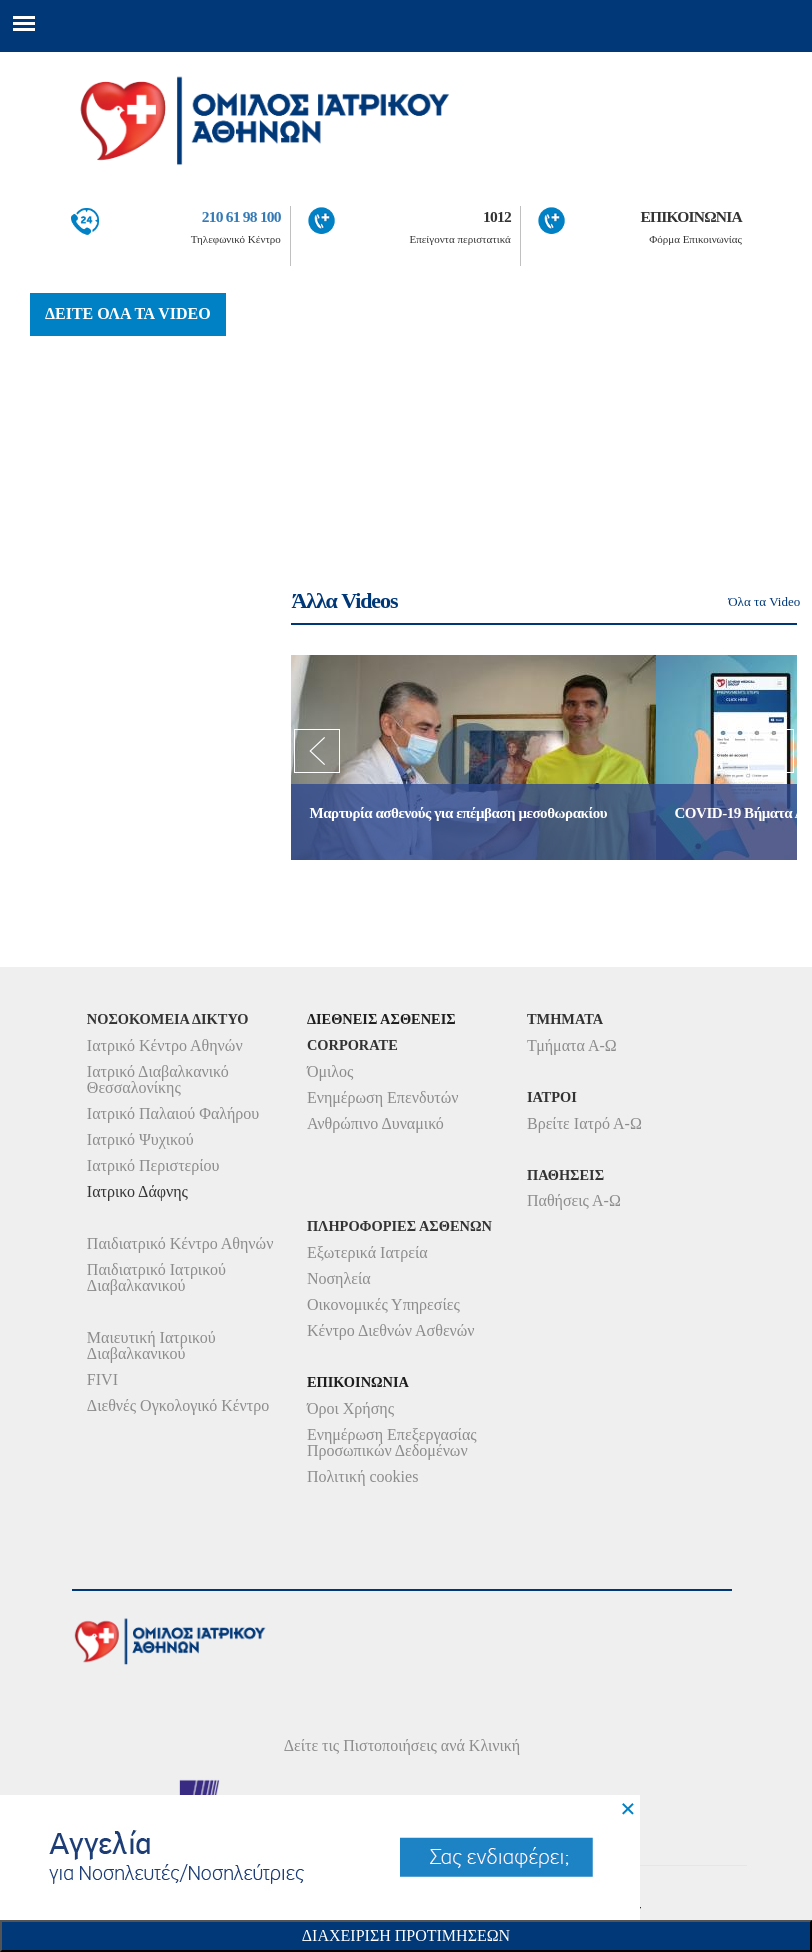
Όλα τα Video (764, 601)
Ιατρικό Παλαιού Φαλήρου (173, 1113)
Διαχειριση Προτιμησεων (406, 1935)
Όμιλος (330, 1071)
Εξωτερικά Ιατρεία (367, 1252)
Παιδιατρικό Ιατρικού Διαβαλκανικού (156, 1277)
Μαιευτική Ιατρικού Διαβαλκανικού (151, 1345)
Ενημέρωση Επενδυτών (383, 1097)
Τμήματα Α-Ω (572, 1045)
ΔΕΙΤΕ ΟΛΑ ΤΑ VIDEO (128, 313)
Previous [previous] (317, 757)
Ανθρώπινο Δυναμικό (375, 1123)
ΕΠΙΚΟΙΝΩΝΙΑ (691, 216)
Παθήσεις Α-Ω (574, 1200)
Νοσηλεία (339, 1278)
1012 (497, 216)
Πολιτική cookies (362, 1476)
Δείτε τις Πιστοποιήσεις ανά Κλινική (402, 1745)
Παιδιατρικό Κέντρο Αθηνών (180, 1243)
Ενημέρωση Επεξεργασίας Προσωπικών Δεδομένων (392, 1442)
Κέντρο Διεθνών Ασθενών (391, 1330)
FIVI (102, 1379)
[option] (473, 757)
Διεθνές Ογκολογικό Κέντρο (178, 1405)
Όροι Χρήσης (350, 1408)
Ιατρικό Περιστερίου (153, 1165)
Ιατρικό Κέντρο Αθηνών (165, 1045)
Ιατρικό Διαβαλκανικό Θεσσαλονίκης (158, 1079)
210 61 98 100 (241, 216)
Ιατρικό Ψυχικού (140, 1139)
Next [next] (771, 757)
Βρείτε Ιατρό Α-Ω (584, 1123)
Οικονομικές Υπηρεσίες (383, 1304)
